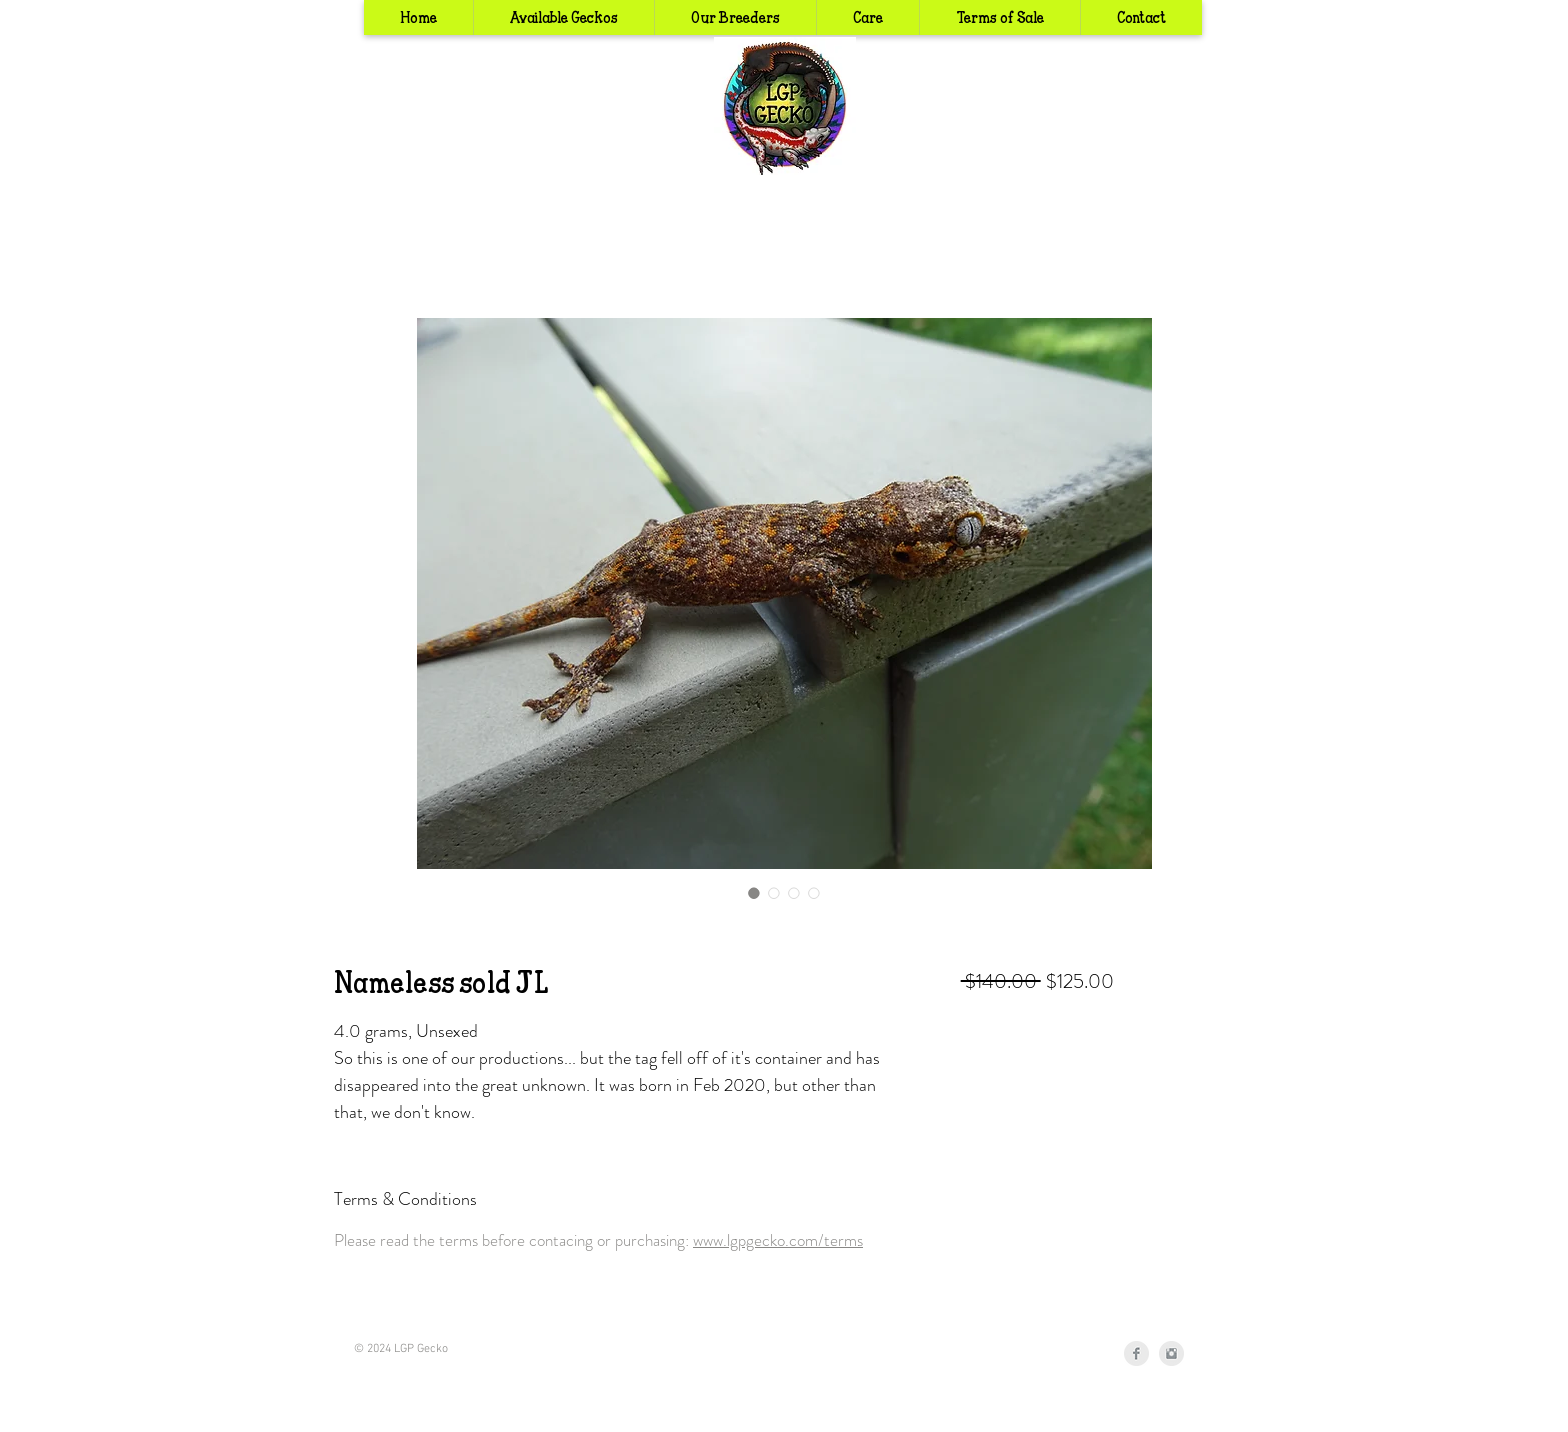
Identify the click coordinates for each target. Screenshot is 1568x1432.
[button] (735, 17)
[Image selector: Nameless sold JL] (754, 893)
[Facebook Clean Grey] (1136, 1353)
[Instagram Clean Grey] (1171, 1353)
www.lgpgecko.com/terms (778, 1240)
